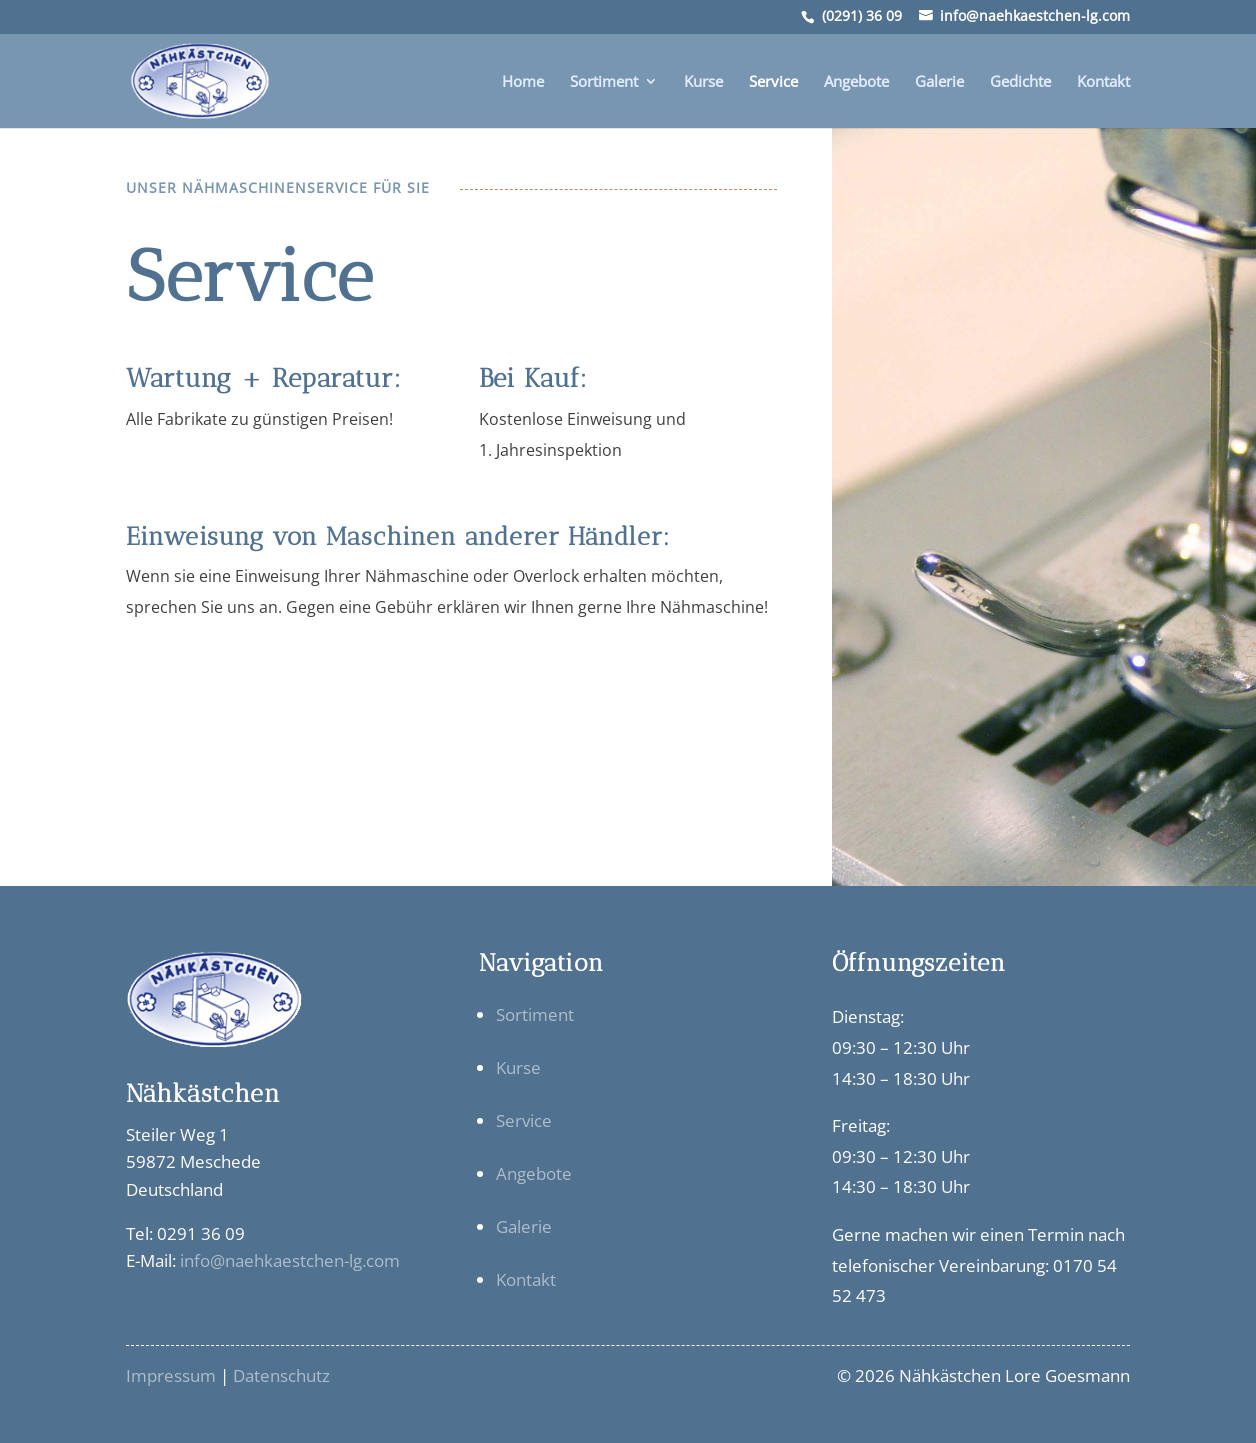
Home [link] (523, 82)
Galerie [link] (939, 82)
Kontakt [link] (1103, 82)
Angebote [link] (856, 82)
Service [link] (773, 82)
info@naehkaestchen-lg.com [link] (290, 1260)
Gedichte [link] (1020, 82)
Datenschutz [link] (281, 1375)
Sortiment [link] (604, 82)
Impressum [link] (171, 1375)
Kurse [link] (703, 82)
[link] (196, 78)
